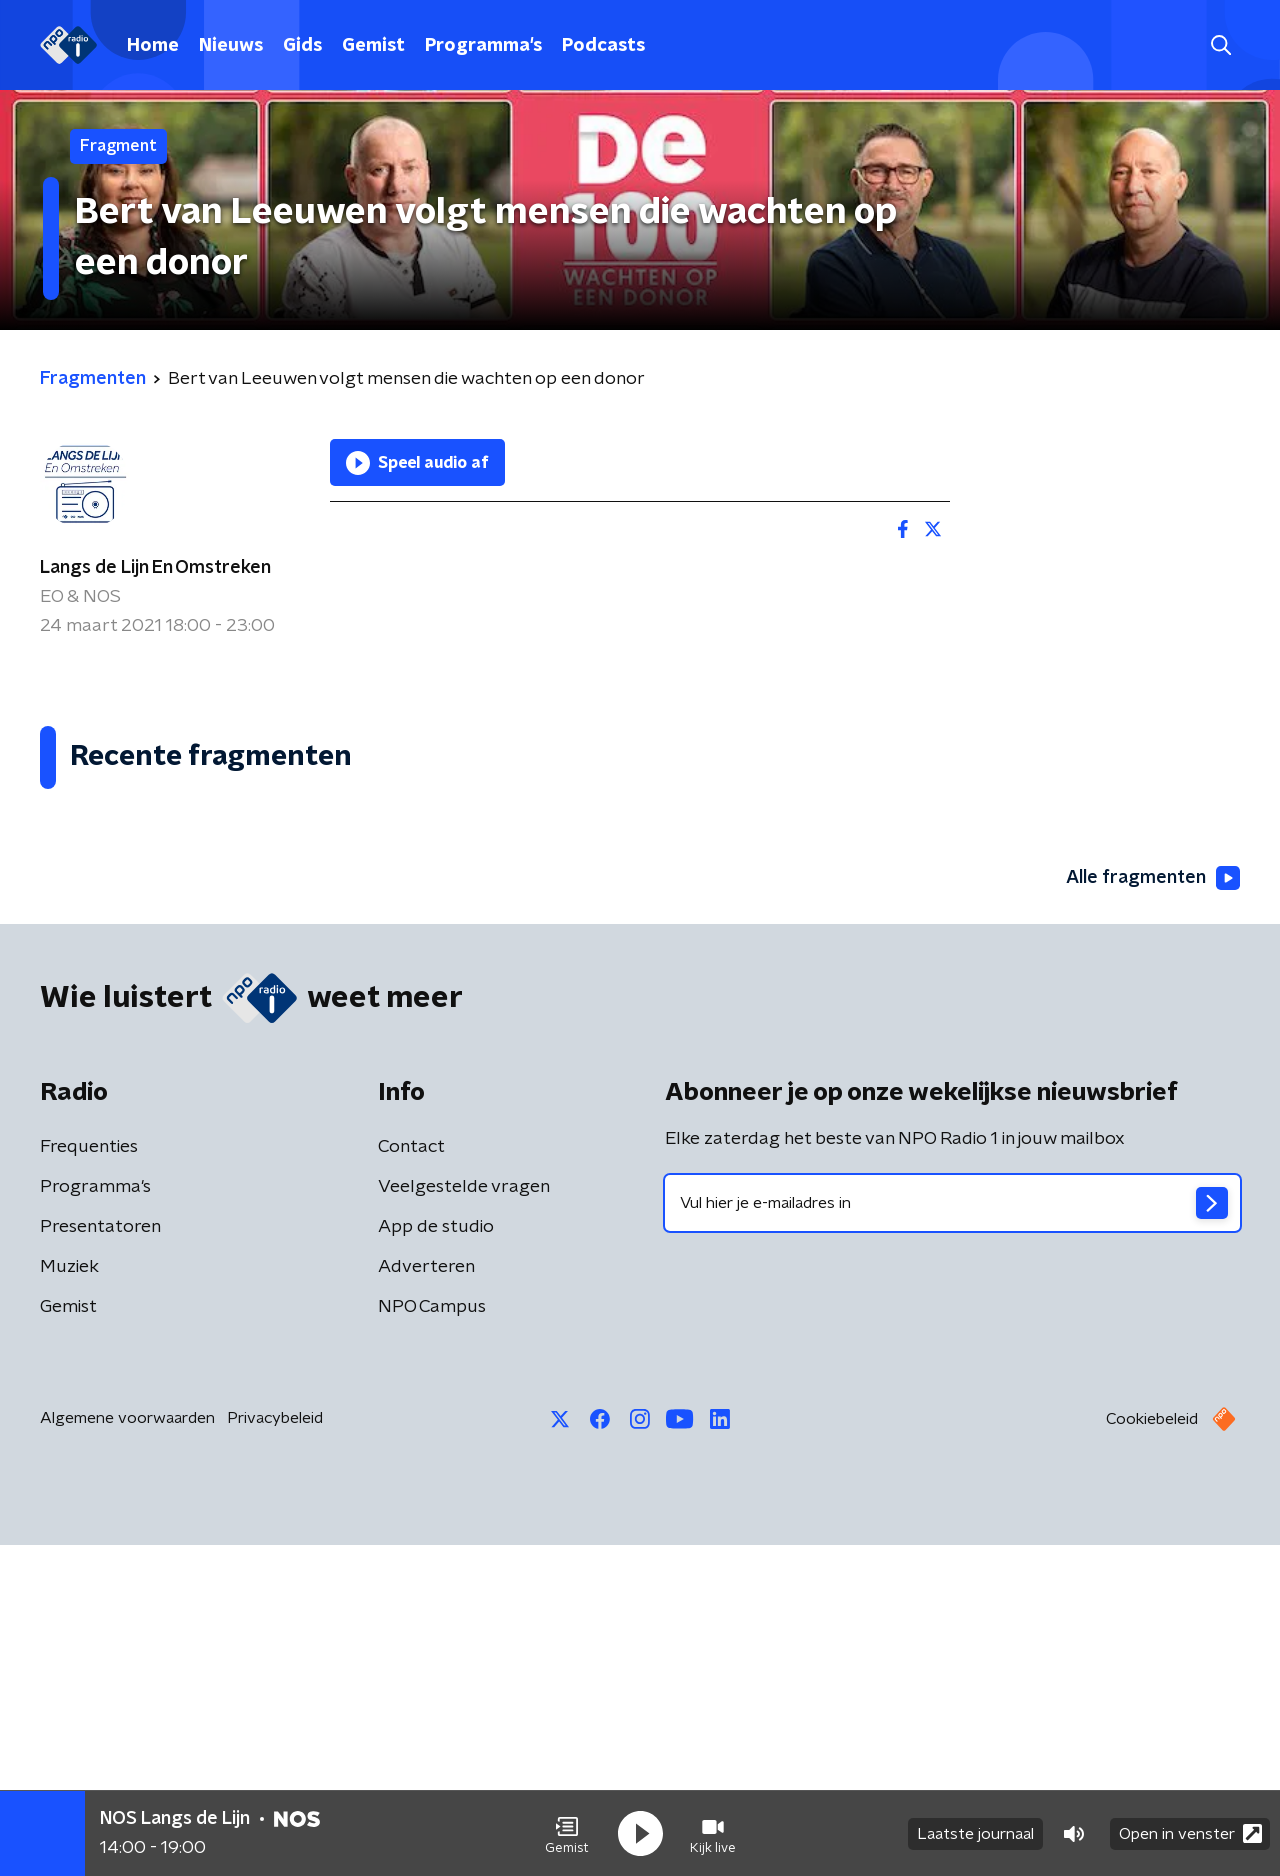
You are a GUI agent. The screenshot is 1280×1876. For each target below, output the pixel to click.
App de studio (436, 1558)
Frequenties (89, 1478)
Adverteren (426, 1598)
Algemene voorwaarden (127, 1749)
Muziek (69, 1598)
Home (153, 46)
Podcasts (603, 46)
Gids (302, 46)
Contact (411, 1478)
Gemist (373, 46)
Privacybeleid (275, 1749)
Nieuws (231, 46)
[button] (567, 1834)
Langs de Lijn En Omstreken (155, 568)
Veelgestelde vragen (464, 1518)
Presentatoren (100, 1558)
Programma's (483, 46)
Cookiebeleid (1152, 1750)
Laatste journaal (975, 1834)
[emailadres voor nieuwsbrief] (952, 1534)
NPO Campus (432, 1638)
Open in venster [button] (1190, 1833)
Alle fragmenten (1153, 1210)
